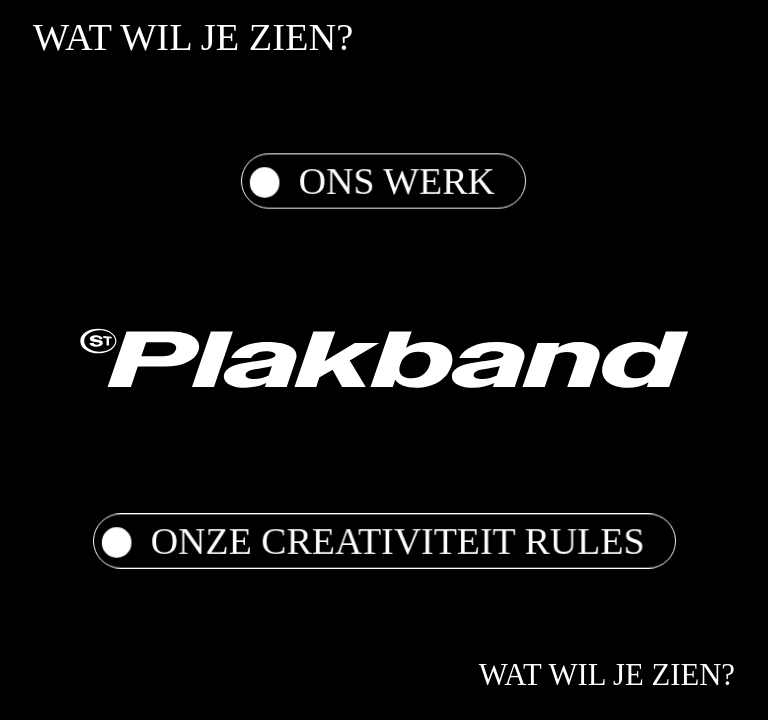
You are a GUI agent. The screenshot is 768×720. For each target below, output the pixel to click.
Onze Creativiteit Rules (373, 541)
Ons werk (372, 181)
